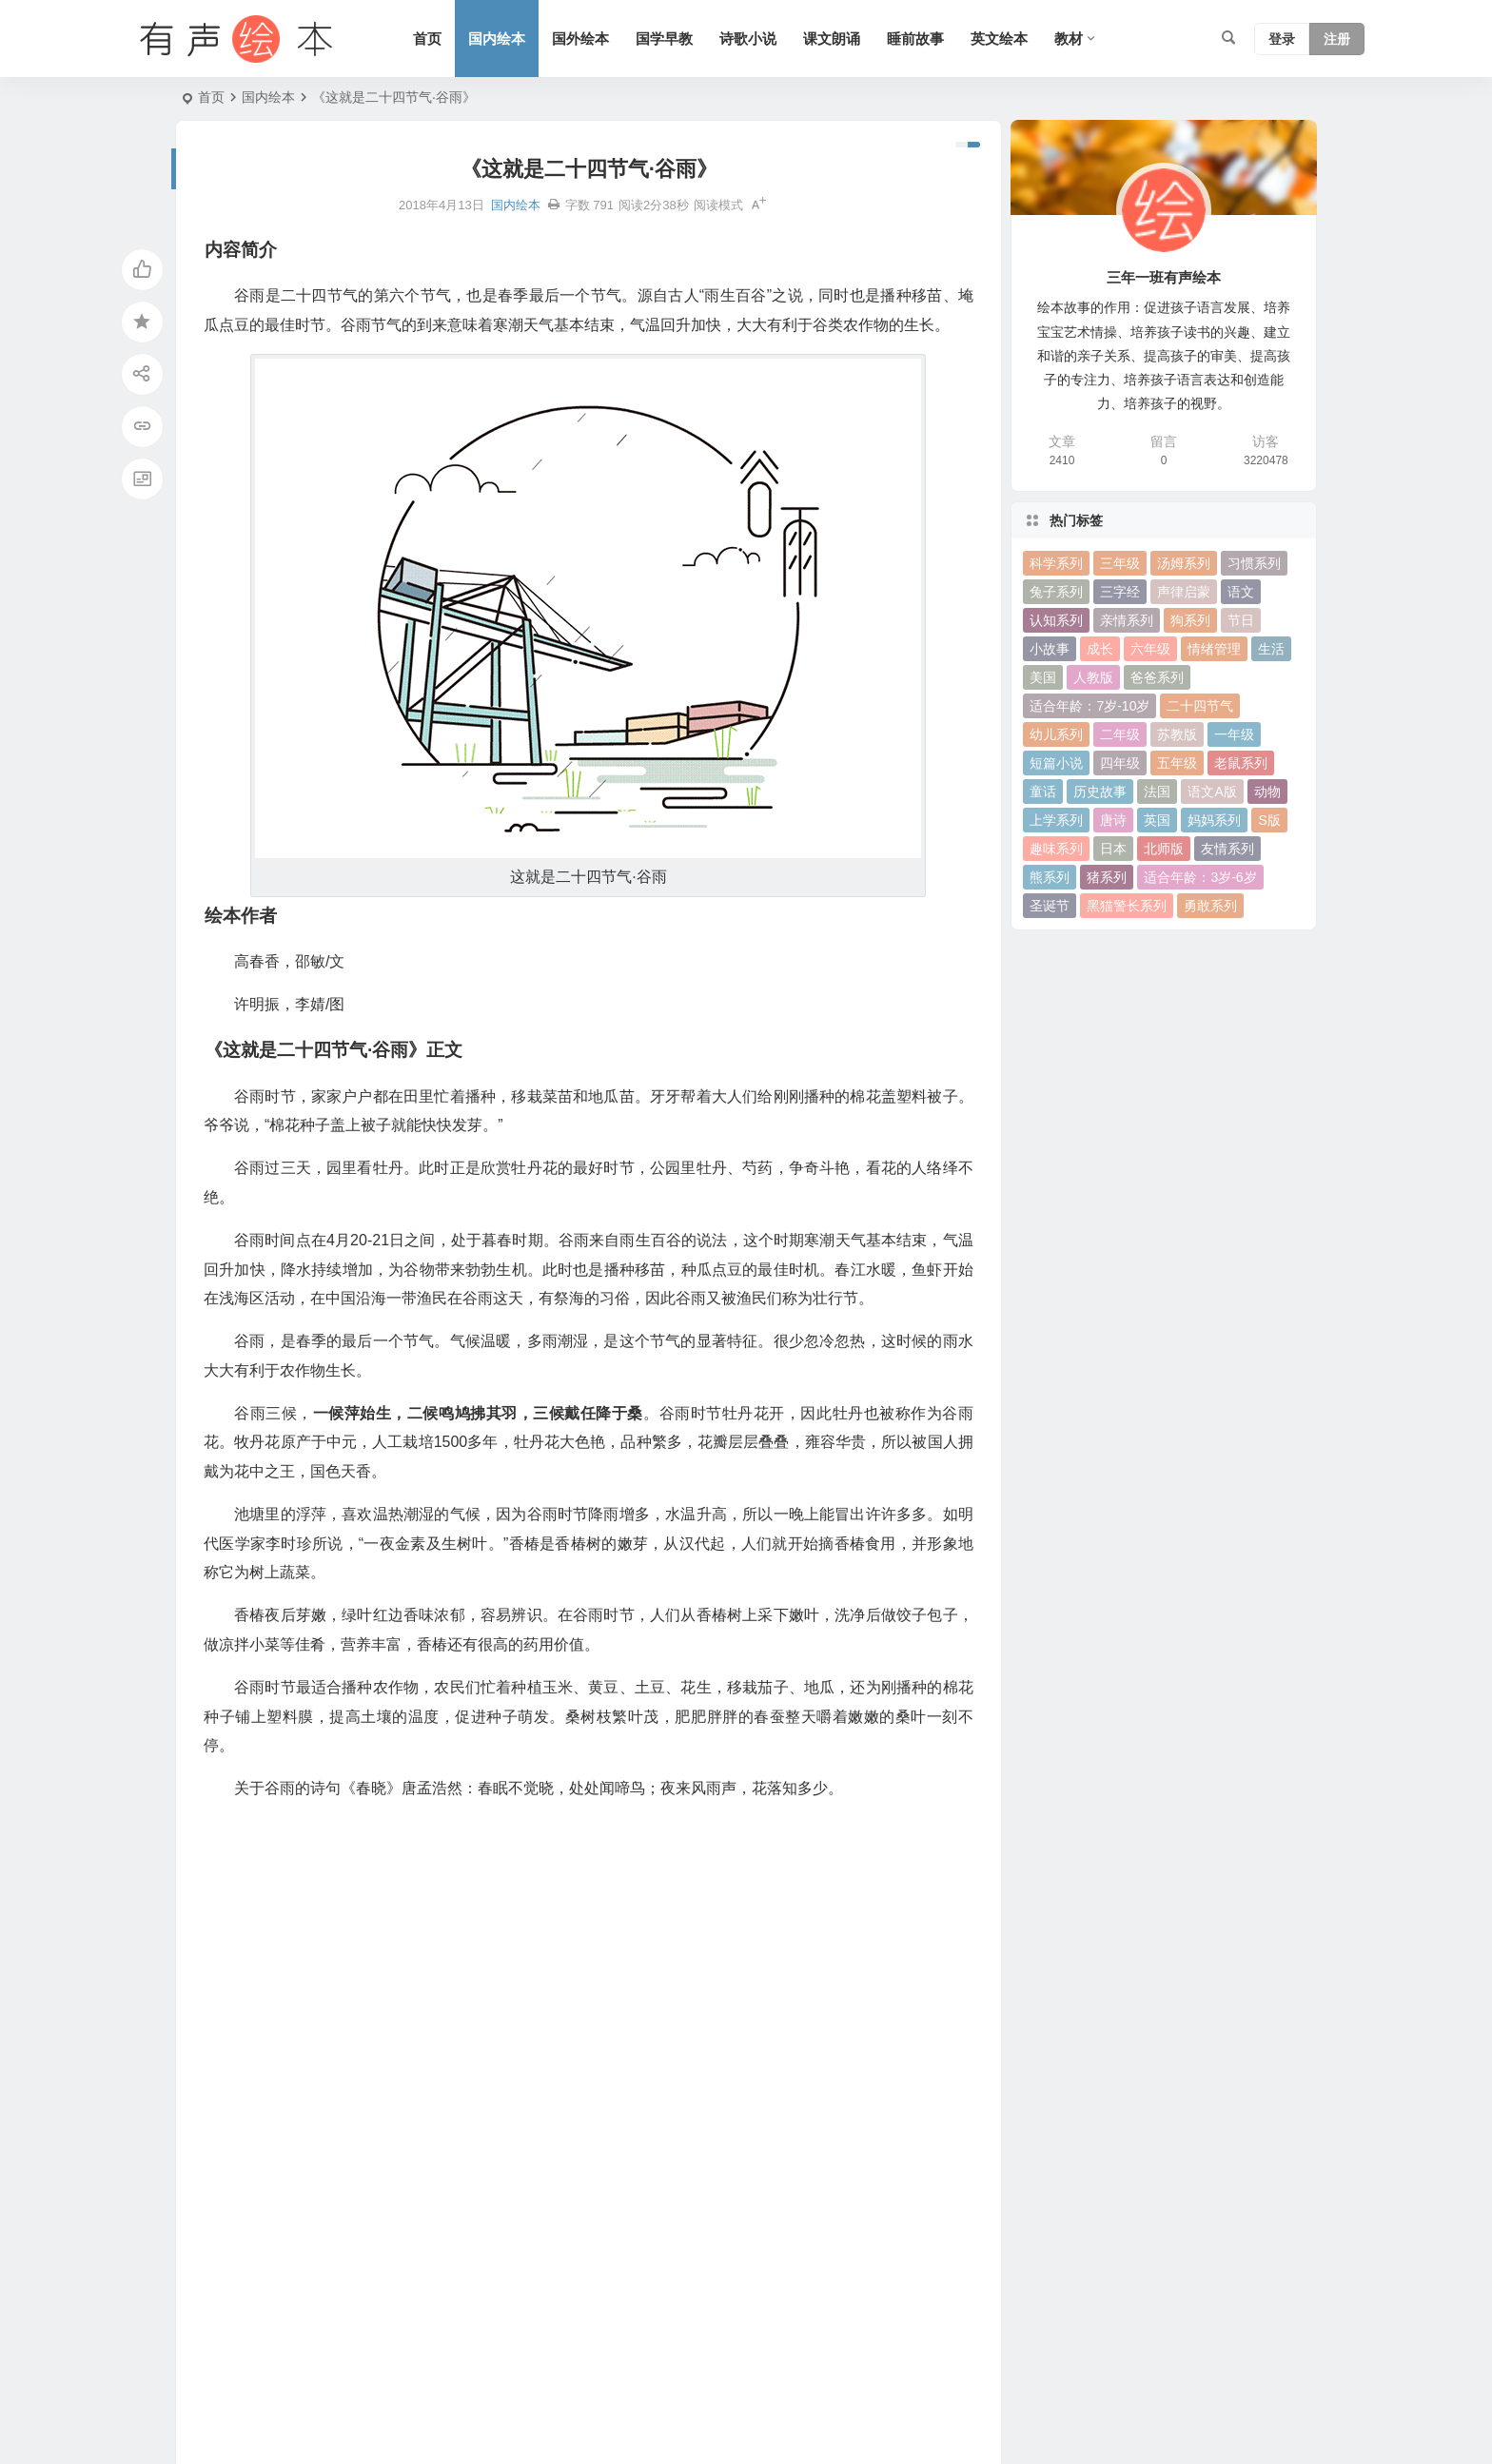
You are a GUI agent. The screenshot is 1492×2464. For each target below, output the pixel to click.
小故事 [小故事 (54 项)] (1050, 648)
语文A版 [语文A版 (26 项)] (1212, 791)
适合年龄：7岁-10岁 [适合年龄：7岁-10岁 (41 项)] (1089, 706)
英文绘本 (999, 38)
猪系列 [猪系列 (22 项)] (1107, 877)
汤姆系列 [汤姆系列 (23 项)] (1183, 563)
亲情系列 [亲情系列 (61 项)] (1126, 620)
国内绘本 (496, 38)
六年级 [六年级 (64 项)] (1150, 648)
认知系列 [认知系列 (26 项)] (1056, 620)
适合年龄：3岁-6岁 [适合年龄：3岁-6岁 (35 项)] (1200, 877)
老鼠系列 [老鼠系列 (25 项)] (1240, 763)
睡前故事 (915, 38)
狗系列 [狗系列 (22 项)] (1190, 620)
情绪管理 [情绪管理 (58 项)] (1214, 648)
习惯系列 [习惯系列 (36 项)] (1254, 563)
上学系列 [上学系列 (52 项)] (1056, 820)
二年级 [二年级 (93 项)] (1120, 734)
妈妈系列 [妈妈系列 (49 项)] (1214, 820)
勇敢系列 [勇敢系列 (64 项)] (1210, 905)
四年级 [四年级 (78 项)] (1120, 763)
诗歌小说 (747, 38)
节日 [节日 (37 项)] (1240, 620)
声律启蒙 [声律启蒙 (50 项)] (1183, 591)
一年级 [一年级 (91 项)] (1234, 734)
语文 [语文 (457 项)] (1240, 591)
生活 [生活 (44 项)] (1271, 648)
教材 (1068, 38)
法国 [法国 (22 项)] (1157, 791)
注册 (1337, 39)
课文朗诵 (831, 38)
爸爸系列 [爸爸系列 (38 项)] (1157, 677)
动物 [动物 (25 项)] (1267, 791)
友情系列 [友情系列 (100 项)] (1227, 848)
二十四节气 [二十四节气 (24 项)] (1200, 706)
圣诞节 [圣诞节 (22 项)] (1050, 905)
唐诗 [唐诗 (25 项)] (1113, 820)
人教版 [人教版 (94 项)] (1093, 677)
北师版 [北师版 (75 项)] (1164, 848)
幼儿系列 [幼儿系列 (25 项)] (1056, 734)
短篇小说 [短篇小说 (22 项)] (1056, 763)
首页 (427, 38)
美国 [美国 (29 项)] (1043, 677)
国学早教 (664, 38)
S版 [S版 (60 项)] (1269, 820)
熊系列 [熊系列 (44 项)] (1050, 877)
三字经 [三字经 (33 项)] (1120, 591)
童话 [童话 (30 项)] (1043, 791)
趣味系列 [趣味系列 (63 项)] (1056, 848)
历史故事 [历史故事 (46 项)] (1100, 791)
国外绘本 (580, 38)
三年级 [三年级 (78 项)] (1120, 563)
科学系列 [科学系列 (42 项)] (1056, 563)
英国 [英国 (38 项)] (1157, 820)
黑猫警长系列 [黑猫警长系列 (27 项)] (1127, 905)
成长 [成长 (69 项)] (1100, 648)
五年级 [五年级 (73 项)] (1177, 763)
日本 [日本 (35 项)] (1113, 848)
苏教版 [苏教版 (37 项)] (1177, 734)
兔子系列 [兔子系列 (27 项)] (1056, 591)
